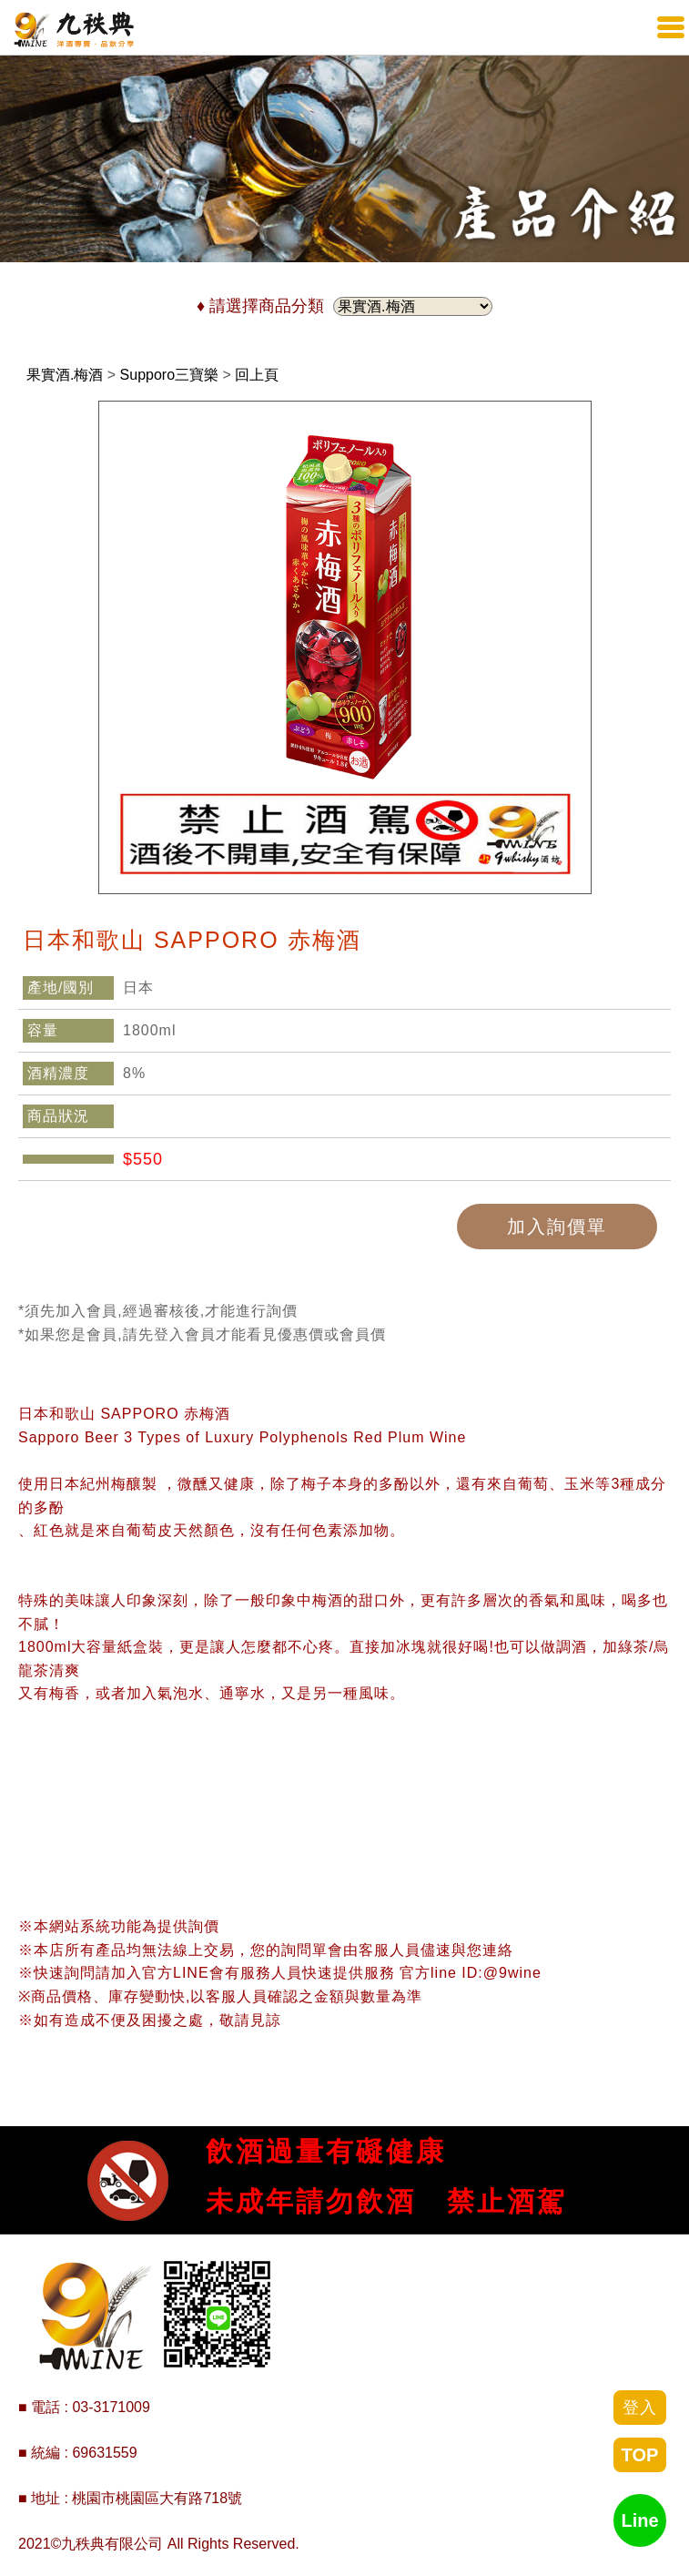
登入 (640, 2407)
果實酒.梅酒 (64, 374)
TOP (640, 2455)
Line (639, 2520)
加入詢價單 (557, 1227)
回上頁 (257, 374)
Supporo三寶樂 (169, 374)
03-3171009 (110, 2407)
